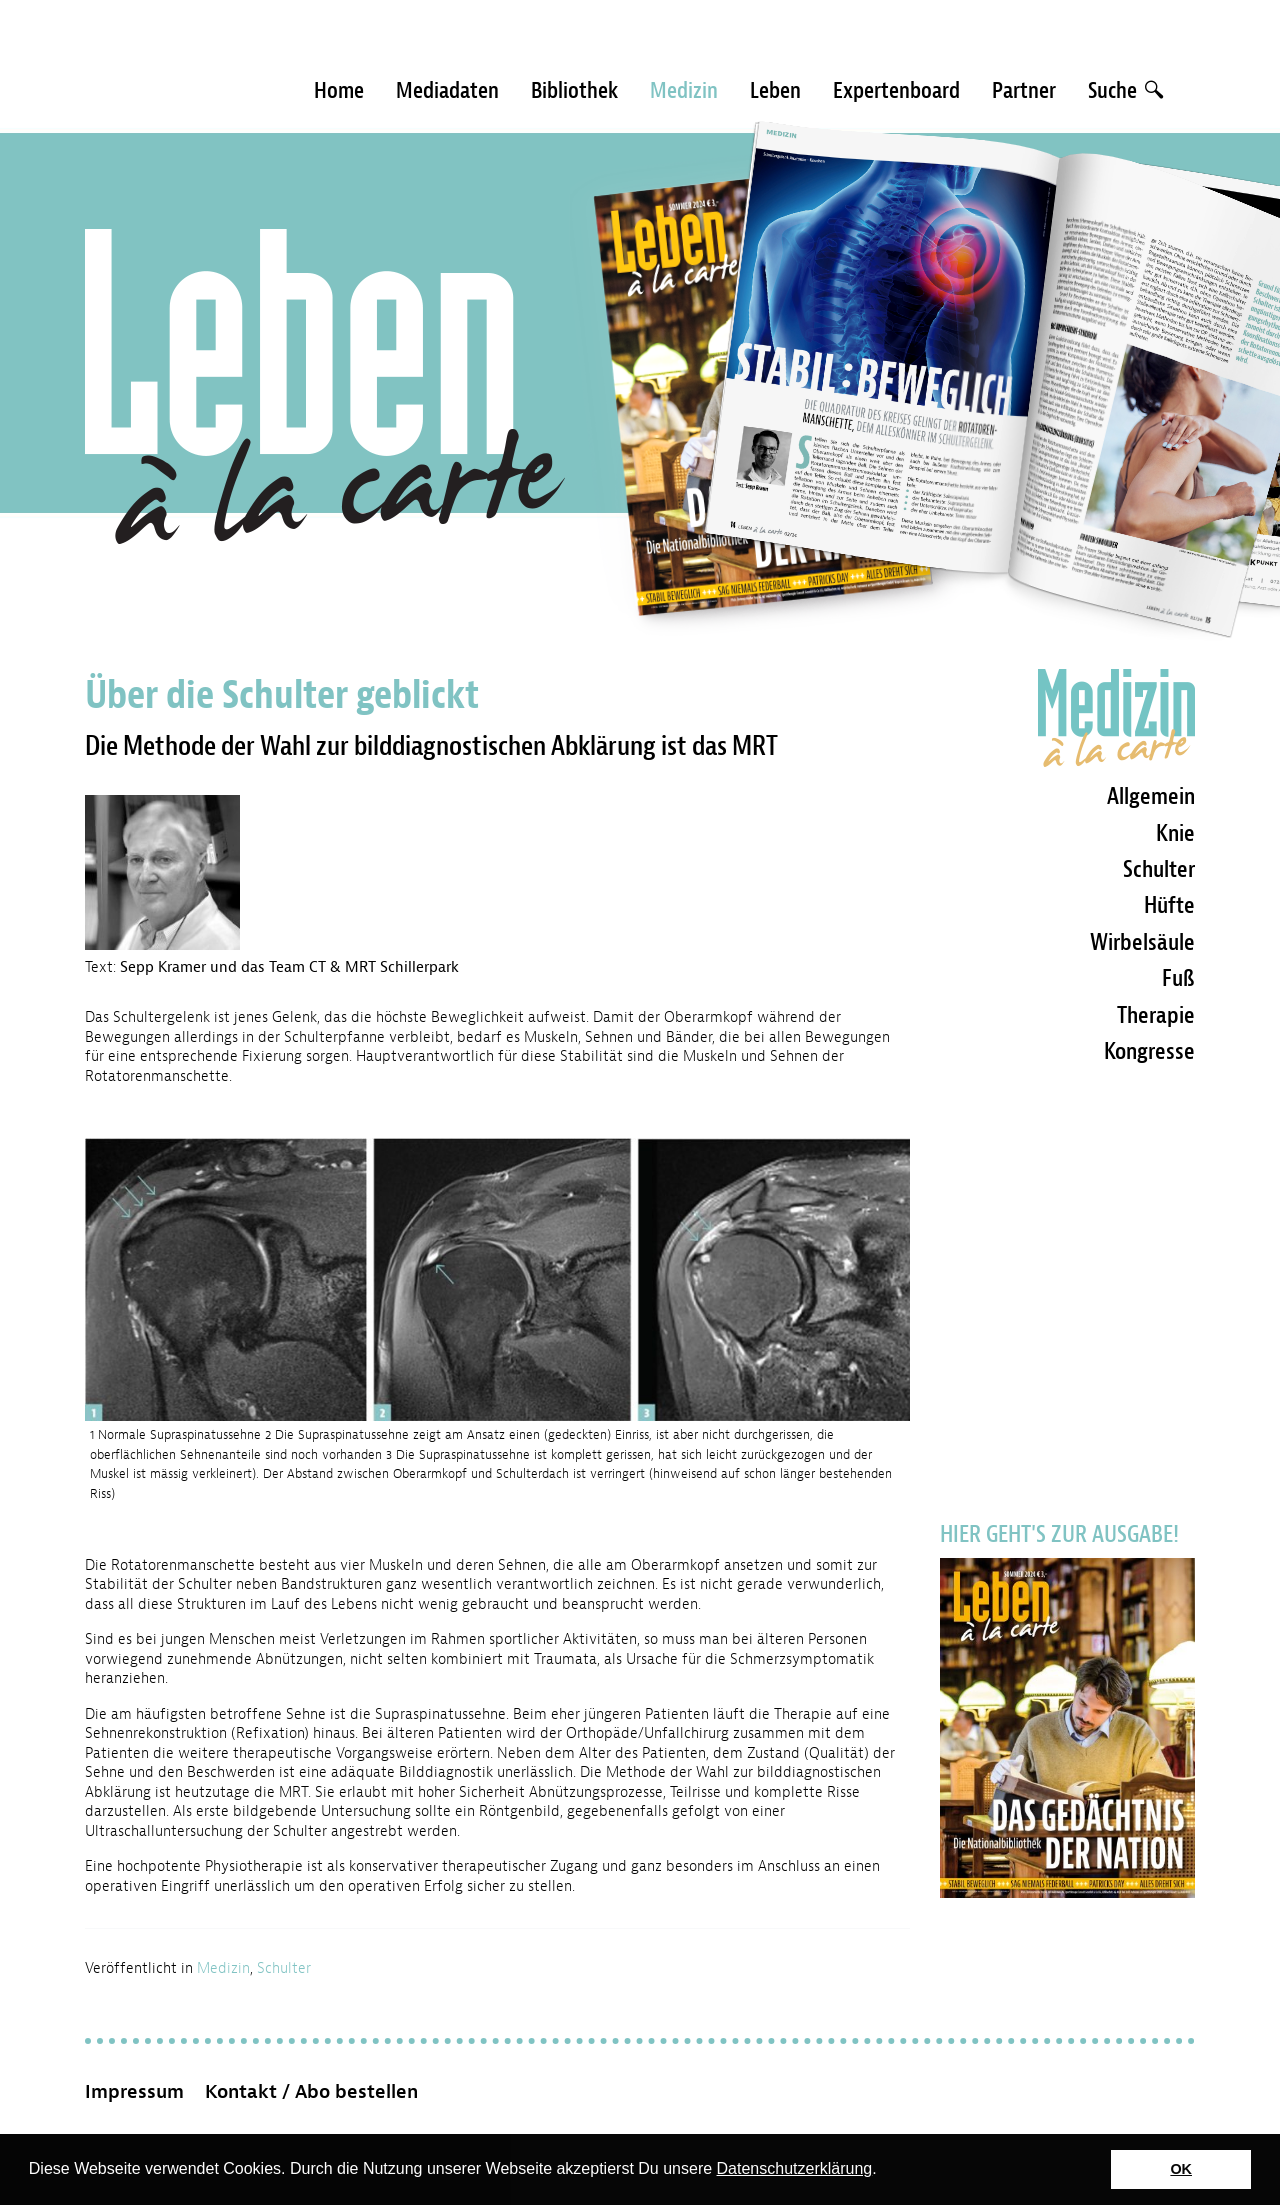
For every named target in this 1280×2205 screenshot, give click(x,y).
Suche (1125, 90)
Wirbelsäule (1142, 942)
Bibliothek (574, 90)
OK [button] (1181, 2169)
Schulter (284, 1968)
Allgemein (1151, 796)
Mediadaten (447, 90)
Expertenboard (896, 90)
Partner (1024, 90)
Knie (1175, 833)
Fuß (1178, 978)
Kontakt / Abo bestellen (311, 2092)
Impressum (134, 2092)
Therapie (1156, 1015)
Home (339, 90)
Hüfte (1169, 905)
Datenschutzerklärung (795, 2168)
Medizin (684, 90)
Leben (775, 90)
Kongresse (1149, 1051)
